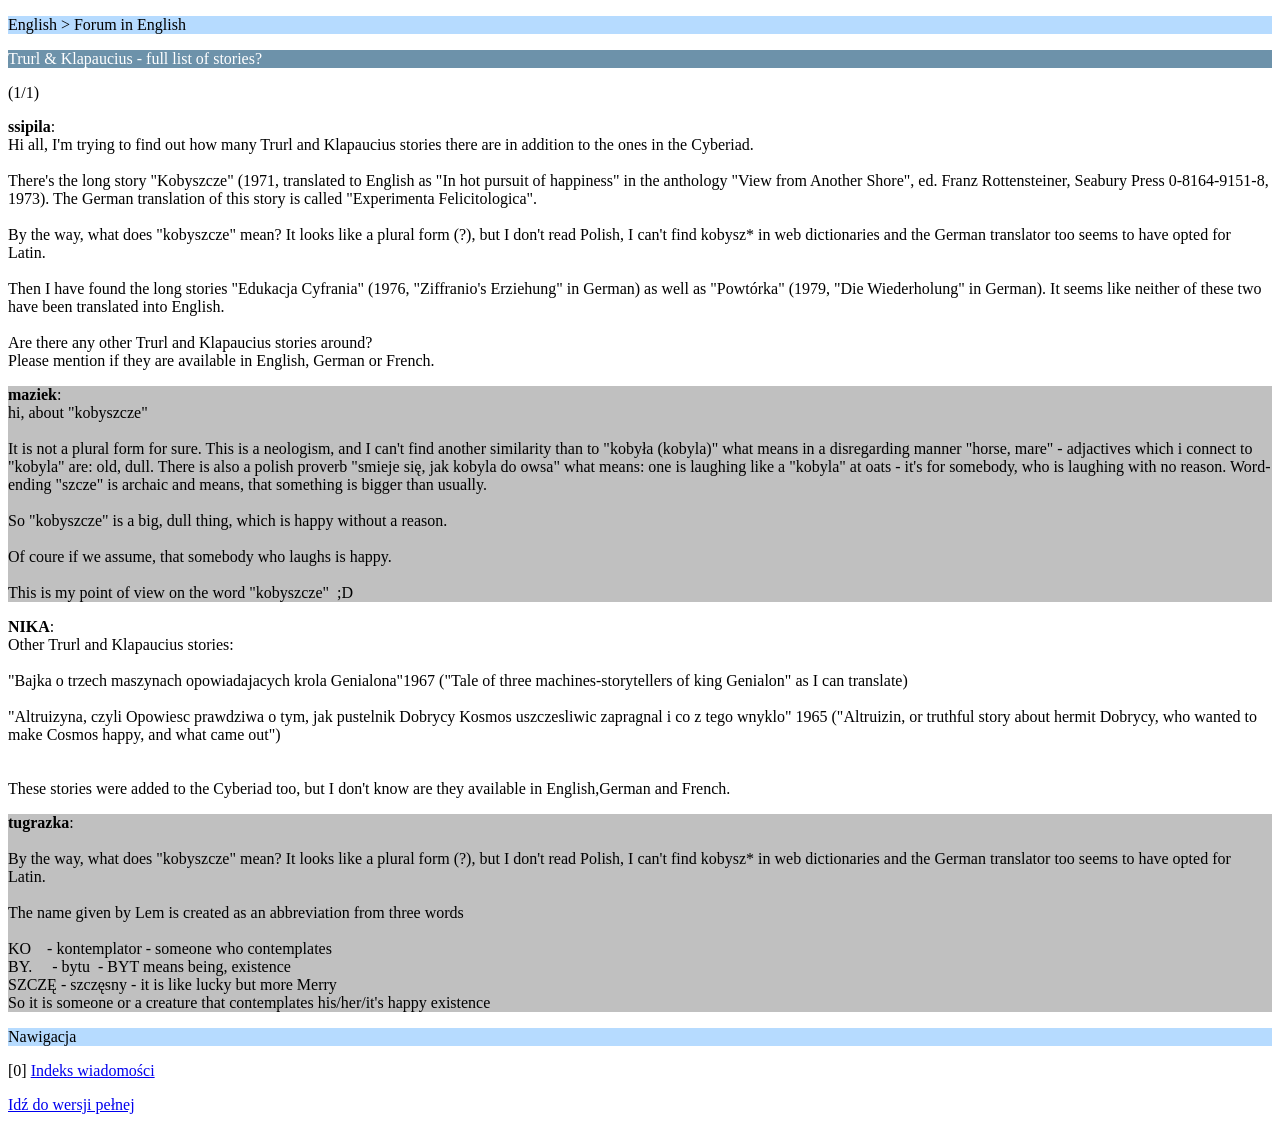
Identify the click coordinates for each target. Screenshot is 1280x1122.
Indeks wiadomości (93, 1070)
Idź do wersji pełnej (71, 1104)
